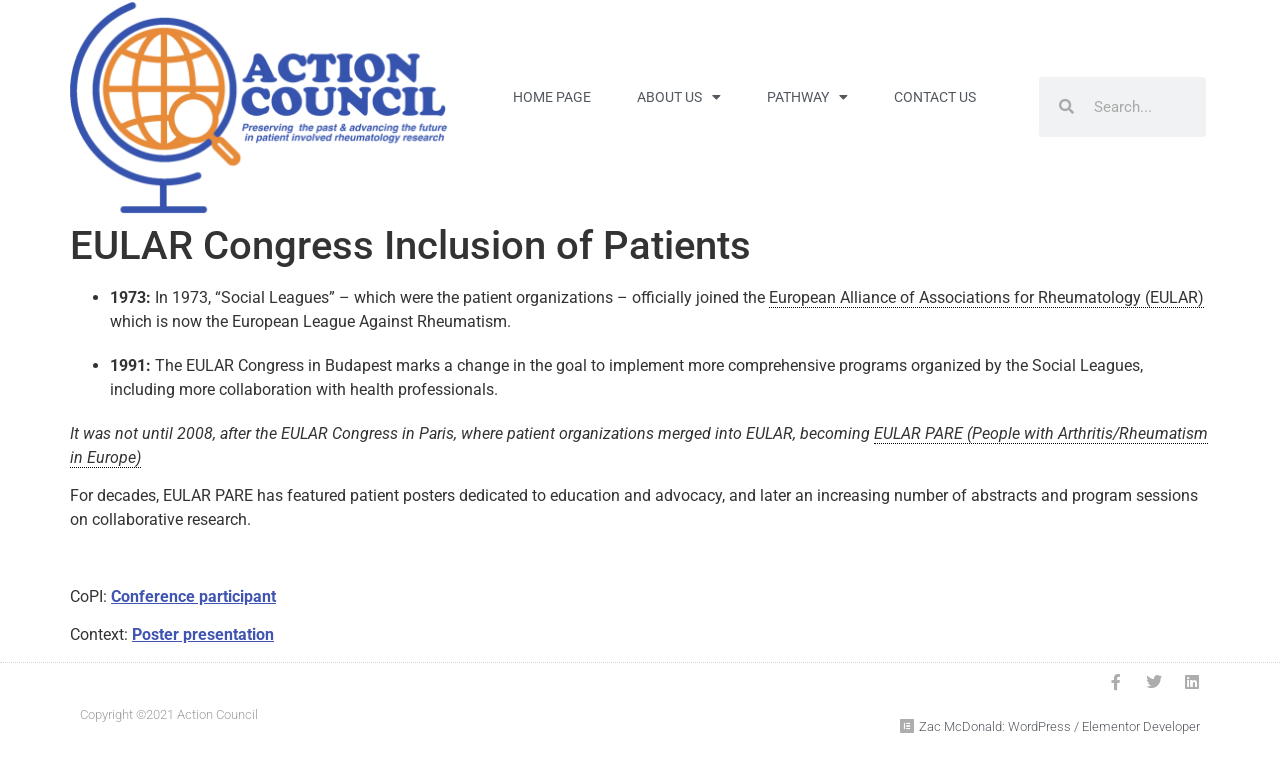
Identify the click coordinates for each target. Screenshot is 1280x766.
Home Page (552, 97)
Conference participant (193, 596)
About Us (679, 97)
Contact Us (935, 97)
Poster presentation (203, 634)
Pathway (807, 97)
